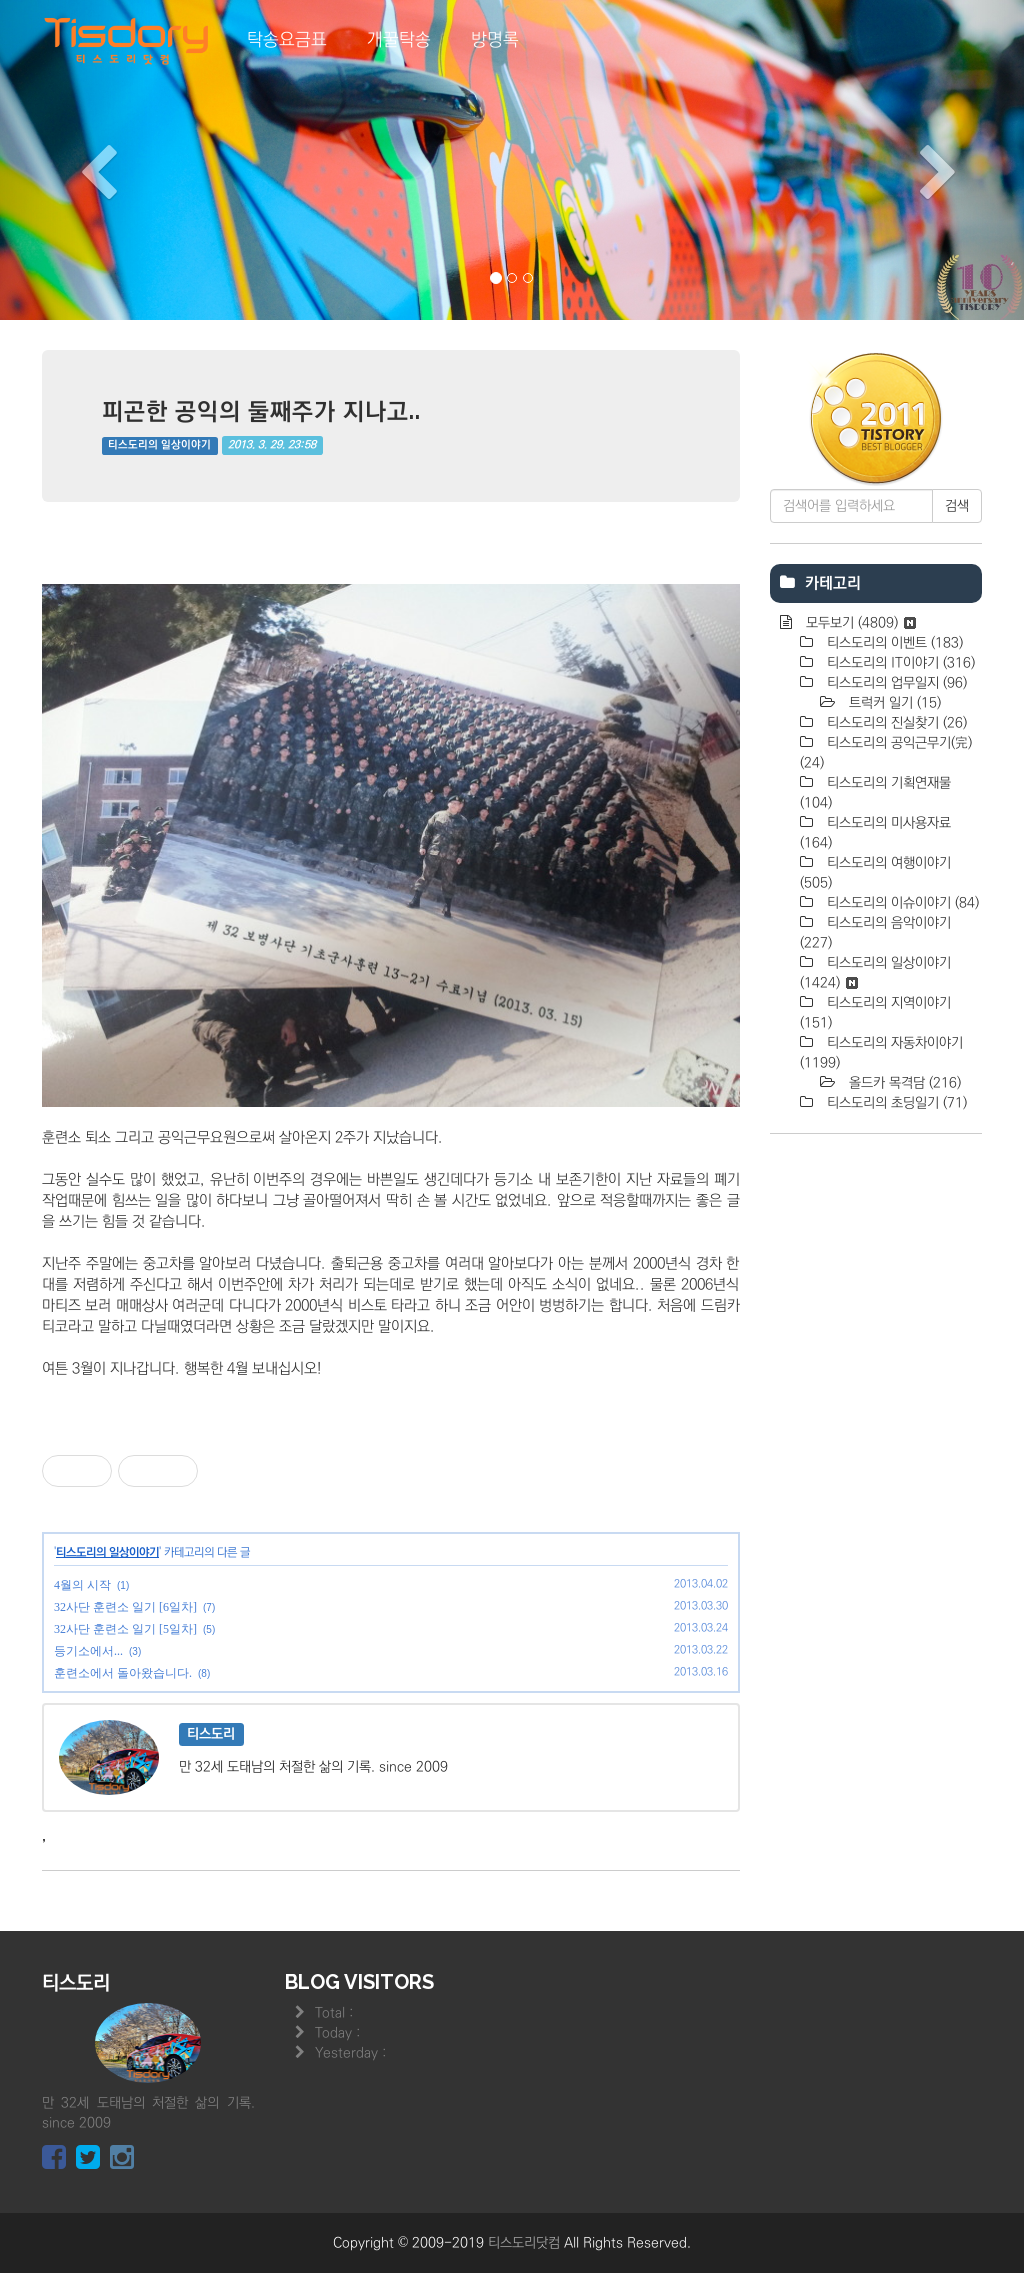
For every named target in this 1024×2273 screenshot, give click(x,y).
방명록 (495, 40)
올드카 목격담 (903, 1083)
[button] (77, 160)
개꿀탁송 (399, 40)
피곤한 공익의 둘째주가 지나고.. (261, 410)
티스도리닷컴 (524, 2243)
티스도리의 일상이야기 (159, 445)
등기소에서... (88, 1651)
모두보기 (859, 623)
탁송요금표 (287, 40)
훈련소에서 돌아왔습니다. (123, 1673)
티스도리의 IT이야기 (899, 663)
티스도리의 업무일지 (895, 683)
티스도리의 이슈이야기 (901, 903)
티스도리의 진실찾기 (895, 723)
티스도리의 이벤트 (893, 643)
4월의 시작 (82, 1585)
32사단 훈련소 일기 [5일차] (125, 1629)
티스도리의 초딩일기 (895, 1103)
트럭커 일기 (893, 703)
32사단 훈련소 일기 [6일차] (125, 1607)
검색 (957, 506)
